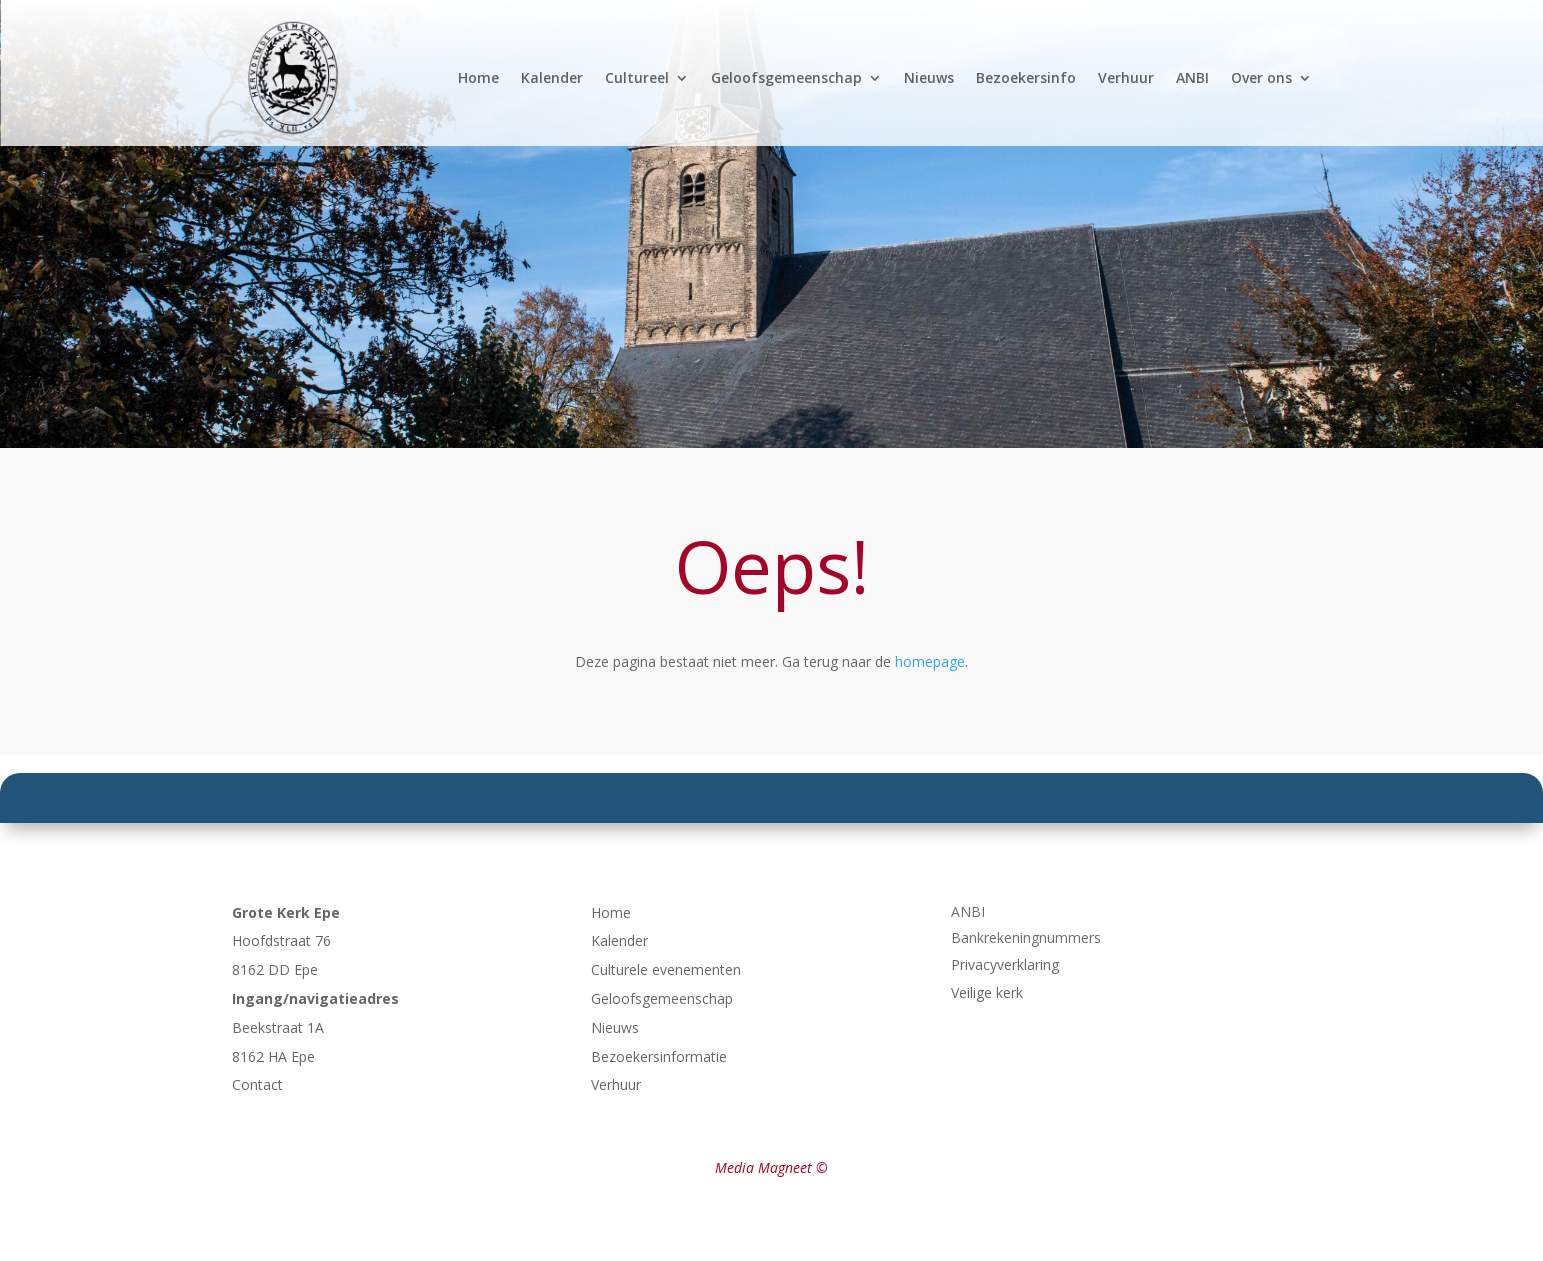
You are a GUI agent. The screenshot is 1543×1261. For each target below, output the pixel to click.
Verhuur (1126, 77)
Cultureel (637, 77)
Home (478, 77)
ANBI (1192, 77)
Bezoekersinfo (1026, 77)
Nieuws (929, 77)
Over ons (1261, 77)
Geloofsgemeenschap (786, 77)
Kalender (552, 77)
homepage (930, 661)
